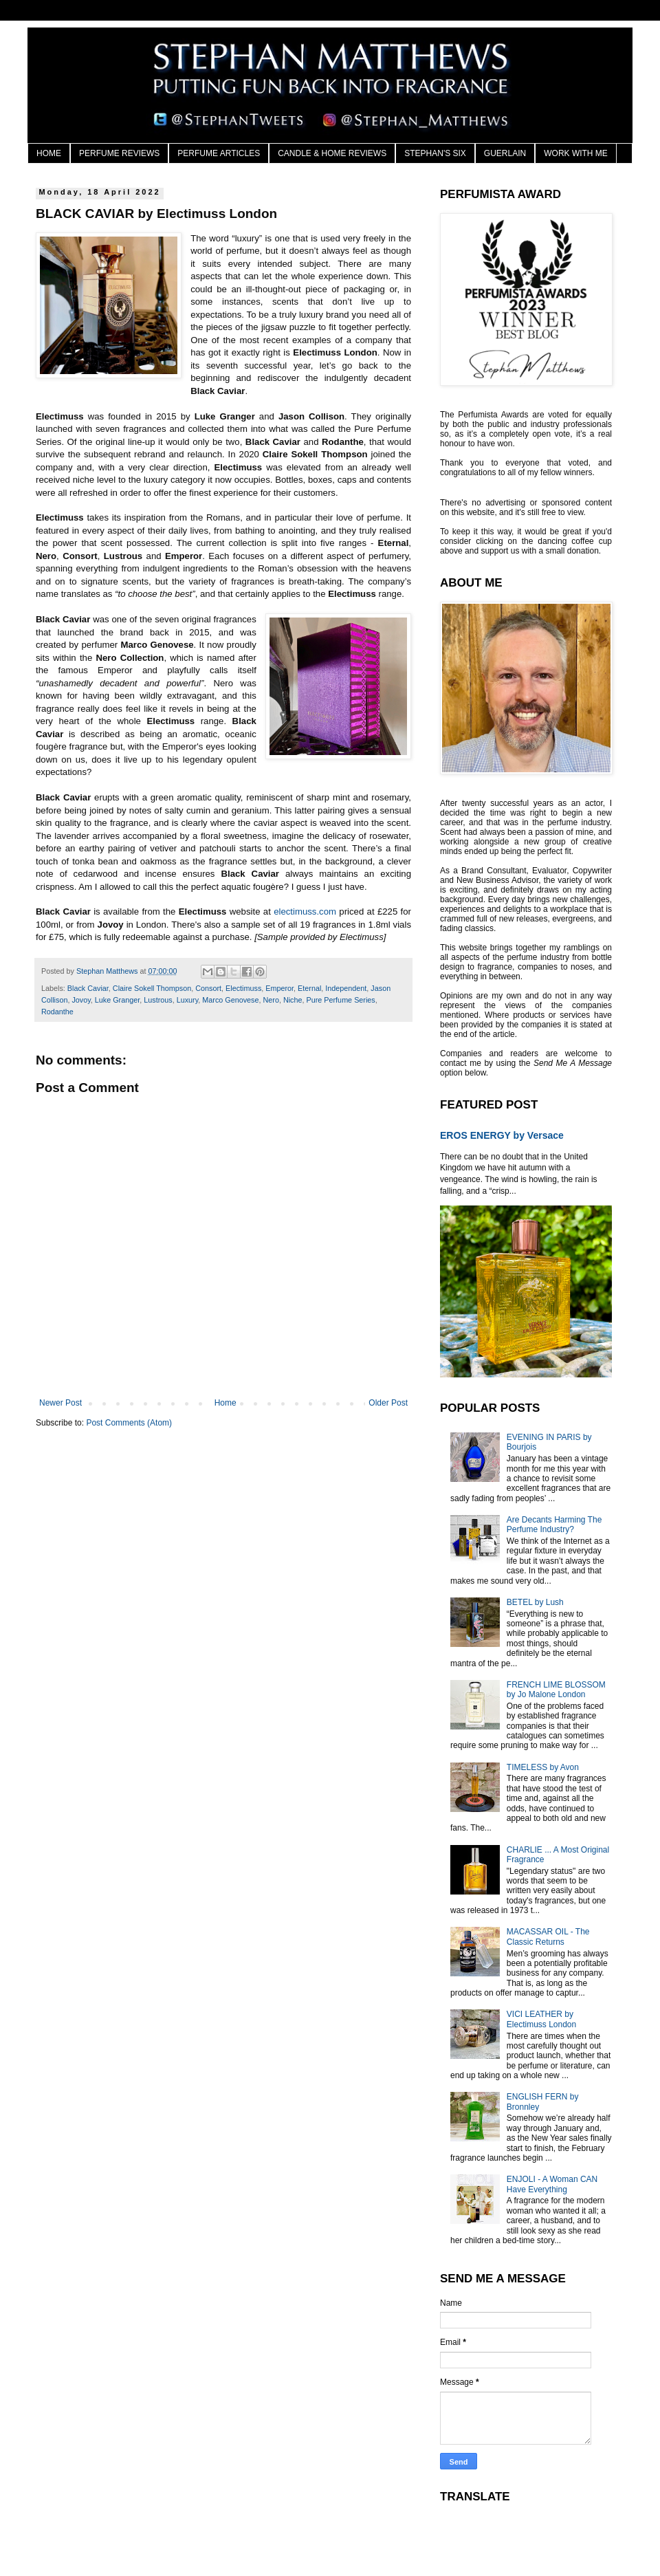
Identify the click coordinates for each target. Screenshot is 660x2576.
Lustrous (158, 1000)
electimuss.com (305, 911)
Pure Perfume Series (341, 1000)
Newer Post (60, 1403)
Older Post (388, 1403)
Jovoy (81, 1000)
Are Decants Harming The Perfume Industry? (554, 1524)
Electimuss (243, 988)
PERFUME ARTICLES (218, 153)
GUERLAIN (505, 153)
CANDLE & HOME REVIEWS (332, 153)
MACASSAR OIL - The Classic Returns (548, 1936)
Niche (292, 1000)
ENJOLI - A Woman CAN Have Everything (552, 2184)
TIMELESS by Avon (543, 1767)
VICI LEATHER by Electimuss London (541, 2019)
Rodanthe (57, 1011)
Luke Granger (117, 1000)
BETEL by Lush (535, 1602)
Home (225, 1403)
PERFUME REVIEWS (119, 153)
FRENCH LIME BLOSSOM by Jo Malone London (556, 1689)
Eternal (309, 988)
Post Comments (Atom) (129, 1423)
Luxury (188, 1000)
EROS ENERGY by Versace (502, 1135)
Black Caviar (88, 988)
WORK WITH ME (576, 153)
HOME (48, 153)
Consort (208, 988)
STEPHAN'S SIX (435, 153)
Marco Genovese (230, 1000)
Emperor (279, 988)
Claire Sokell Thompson (152, 988)
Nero (271, 1000)
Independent (345, 988)
